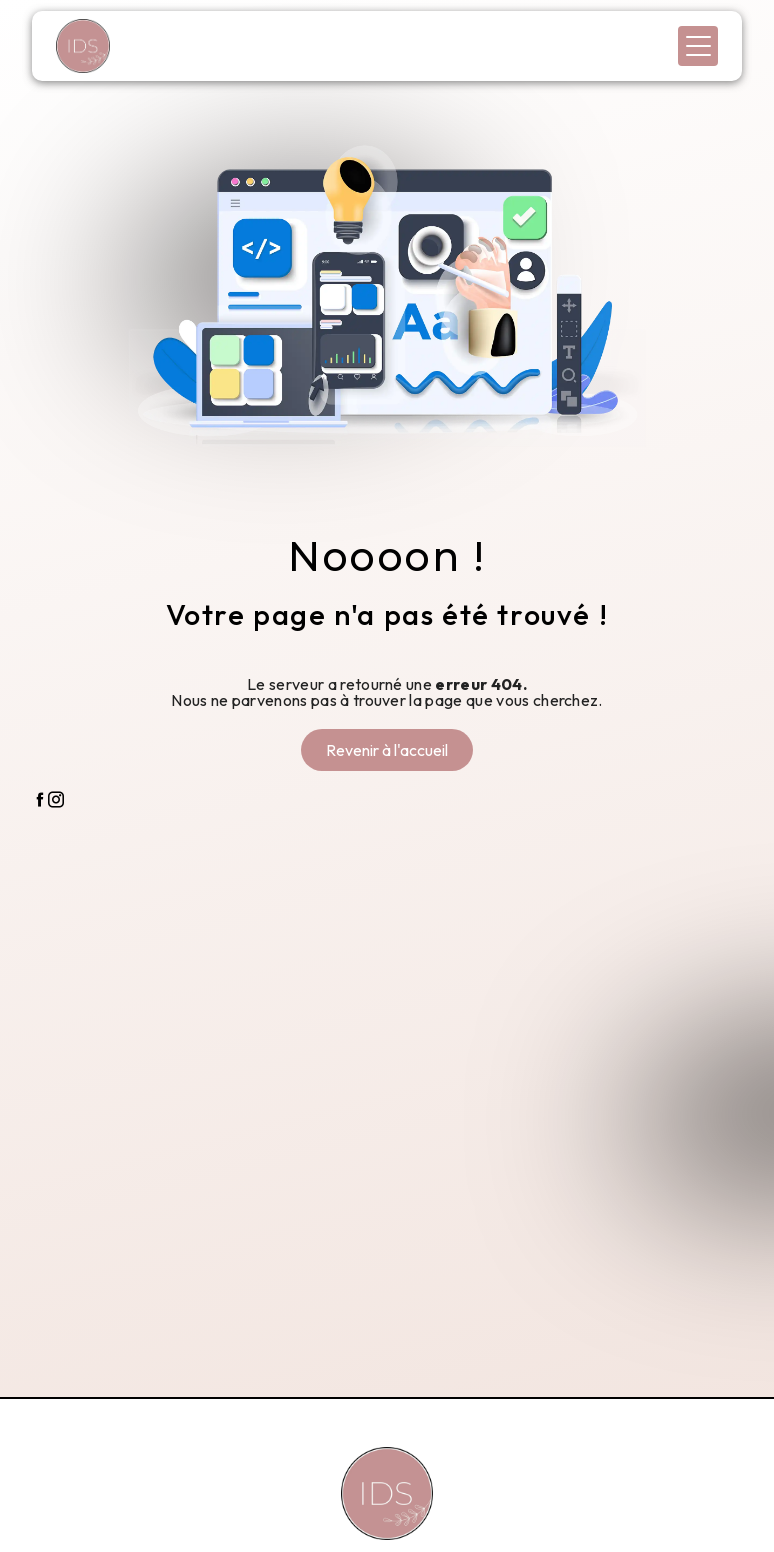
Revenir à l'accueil (387, 750)
